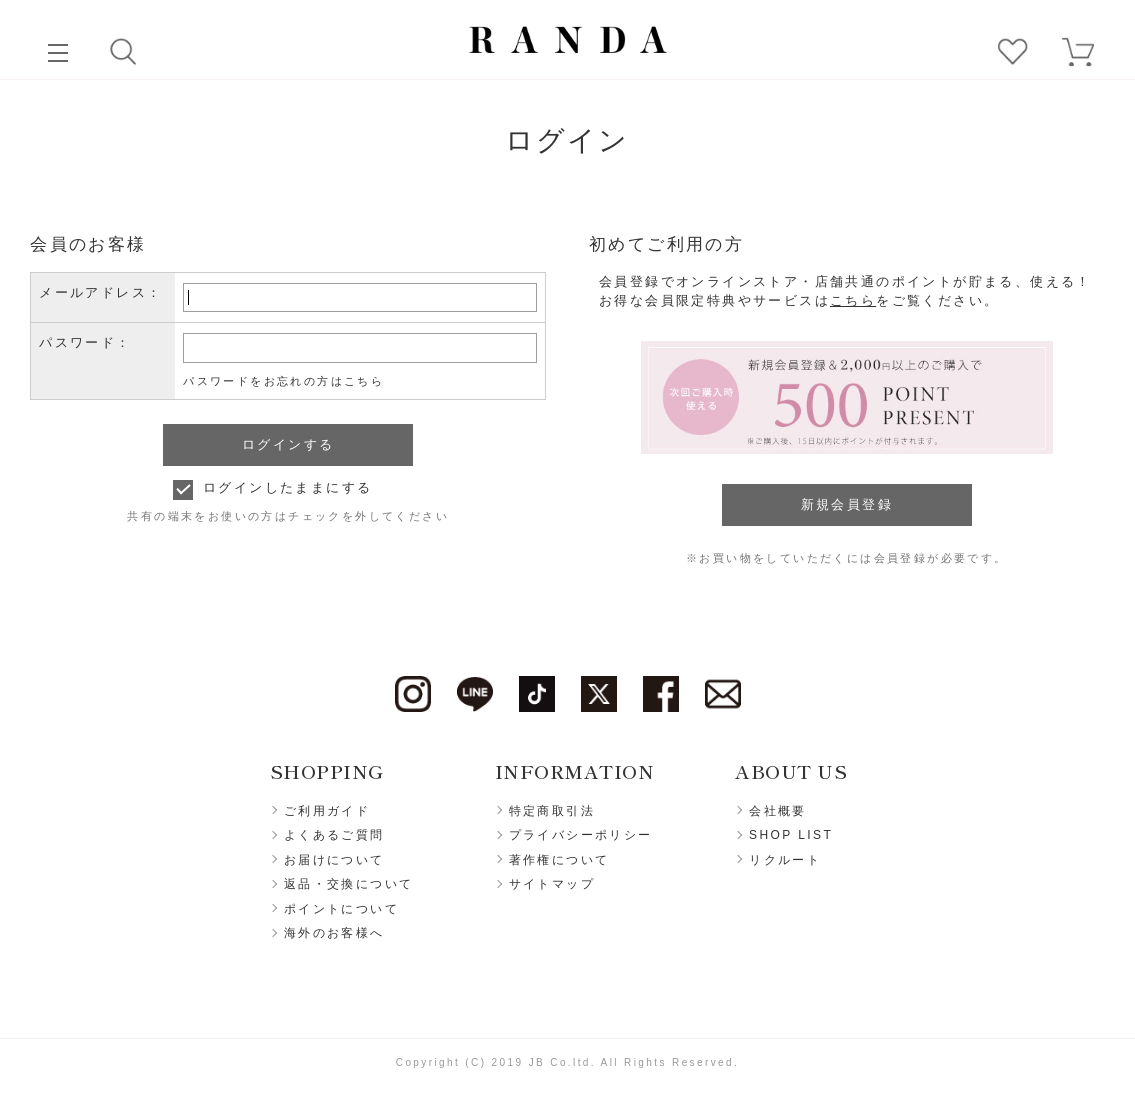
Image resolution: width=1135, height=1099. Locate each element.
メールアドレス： (100, 292)
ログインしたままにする (287, 487)
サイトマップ (552, 884)
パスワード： (85, 342)
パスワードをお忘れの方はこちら (283, 381)
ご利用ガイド (327, 811)
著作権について (559, 860)
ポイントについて (341, 909)
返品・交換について (349, 884)
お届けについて (334, 860)
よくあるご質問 (334, 835)
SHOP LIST (791, 835)
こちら (853, 300)
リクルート (785, 860)
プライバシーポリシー (581, 835)
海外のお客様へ (334, 933)
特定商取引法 (552, 811)
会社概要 (778, 811)
